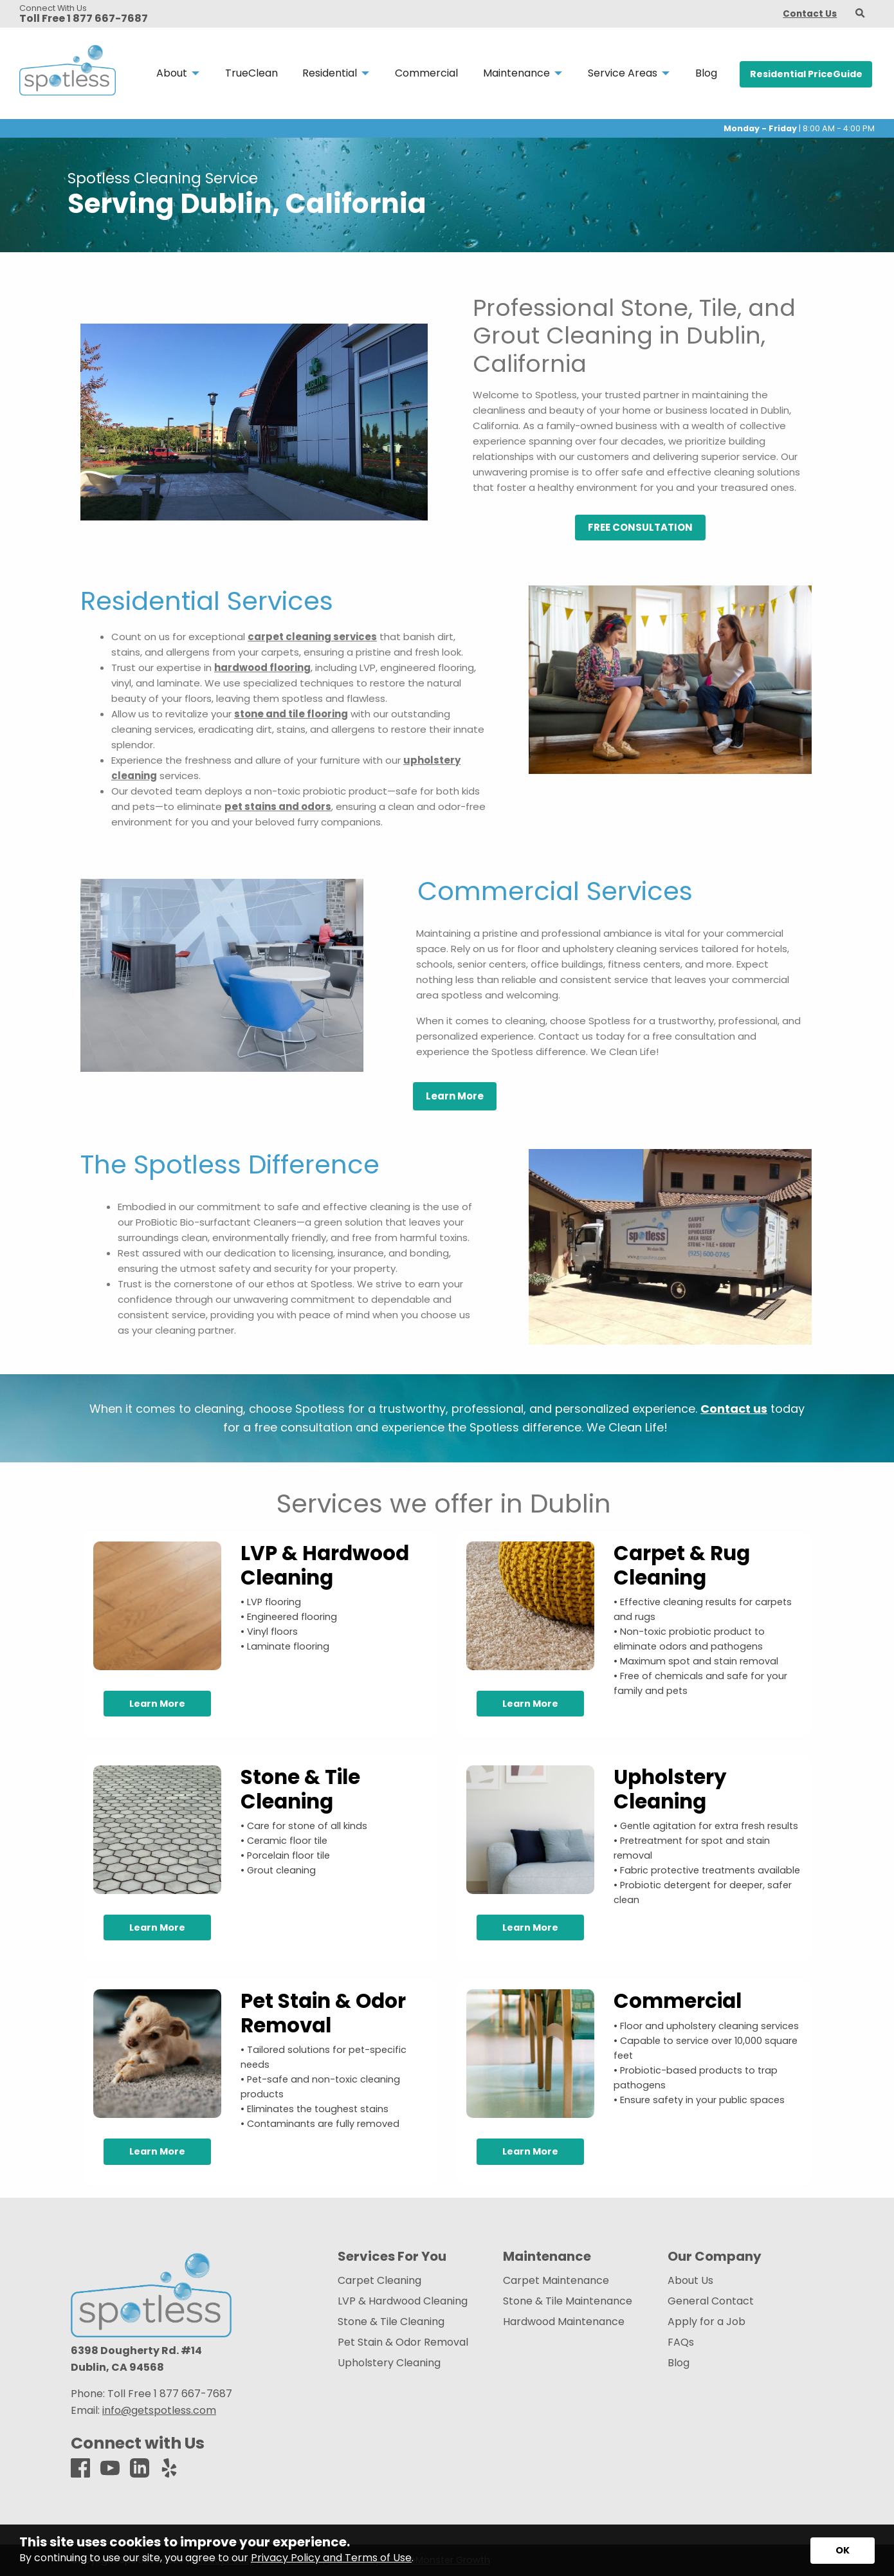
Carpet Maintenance (556, 2281)
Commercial (678, 2001)
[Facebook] (80, 2468)
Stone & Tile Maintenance (567, 2301)
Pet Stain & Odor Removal (323, 2013)
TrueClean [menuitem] (251, 73)
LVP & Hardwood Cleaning (325, 1565)
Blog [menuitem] (706, 73)
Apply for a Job (706, 2322)
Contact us (733, 1409)
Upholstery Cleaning (670, 1789)
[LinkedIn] (139, 2468)
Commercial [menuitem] (426, 73)
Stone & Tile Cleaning (300, 1789)
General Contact (711, 2301)
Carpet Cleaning (379, 2281)
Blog (678, 2363)
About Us (690, 2281)
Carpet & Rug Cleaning (682, 1565)
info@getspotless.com (159, 2410)
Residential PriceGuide (806, 74)
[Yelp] (169, 2468)
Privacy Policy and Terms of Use (331, 2557)
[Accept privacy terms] (842, 2550)
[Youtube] (110, 2468)
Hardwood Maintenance (564, 2322)
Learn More (157, 1703)
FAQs (681, 2342)
